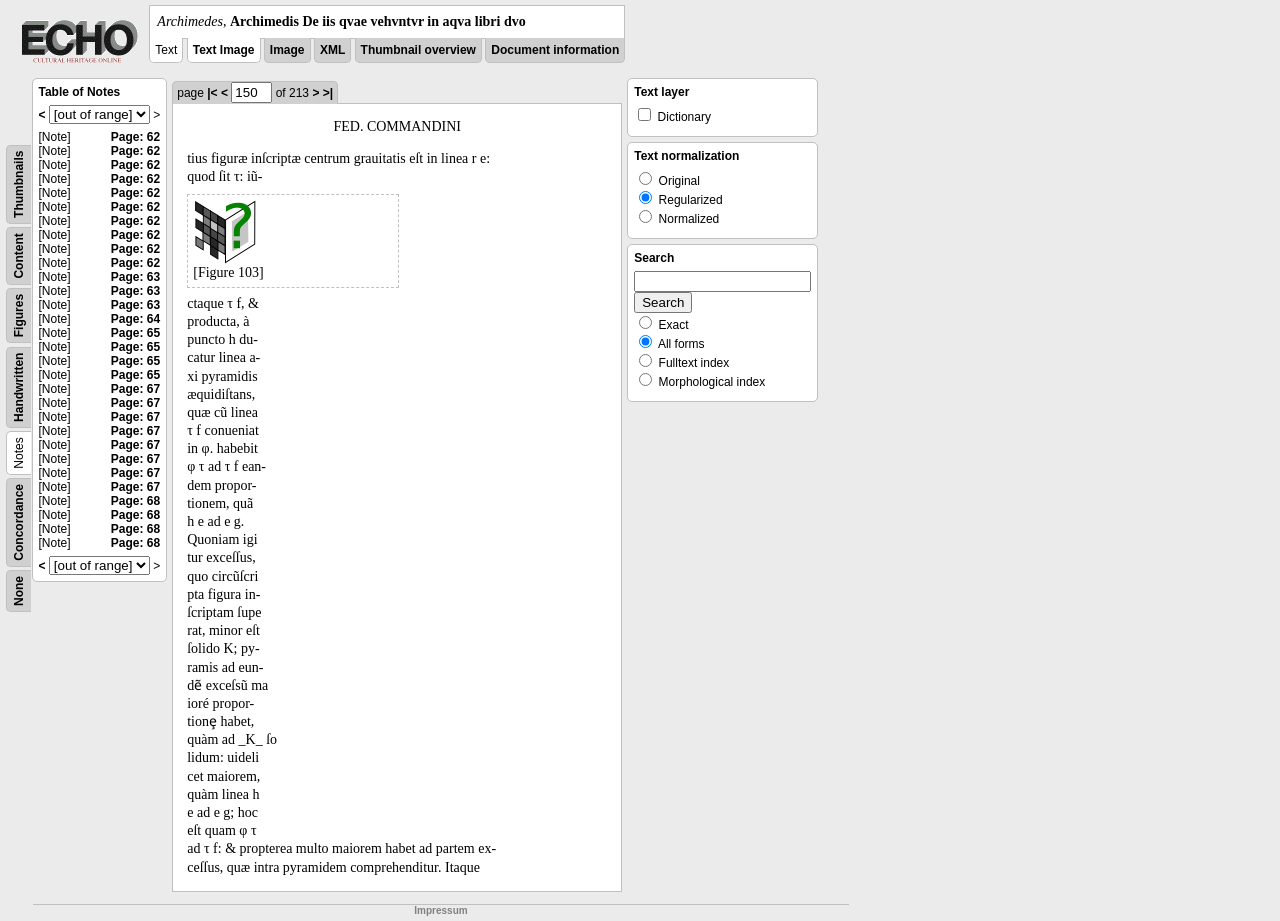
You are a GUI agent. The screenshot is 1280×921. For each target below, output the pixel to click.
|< (212, 93)
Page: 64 (135, 319)
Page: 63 (135, 277)
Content (19, 255)
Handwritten (19, 387)
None (19, 591)
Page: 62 (135, 137)
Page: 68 (135, 501)
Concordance (19, 522)
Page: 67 (135, 389)
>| (328, 93)
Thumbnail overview (418, 50)
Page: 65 (135, 333)
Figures (19, 315)
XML (332, 50)
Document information (555, 50)
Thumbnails (19, 184)
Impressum (440, 910)
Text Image (224, 50)
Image (287, 50)
